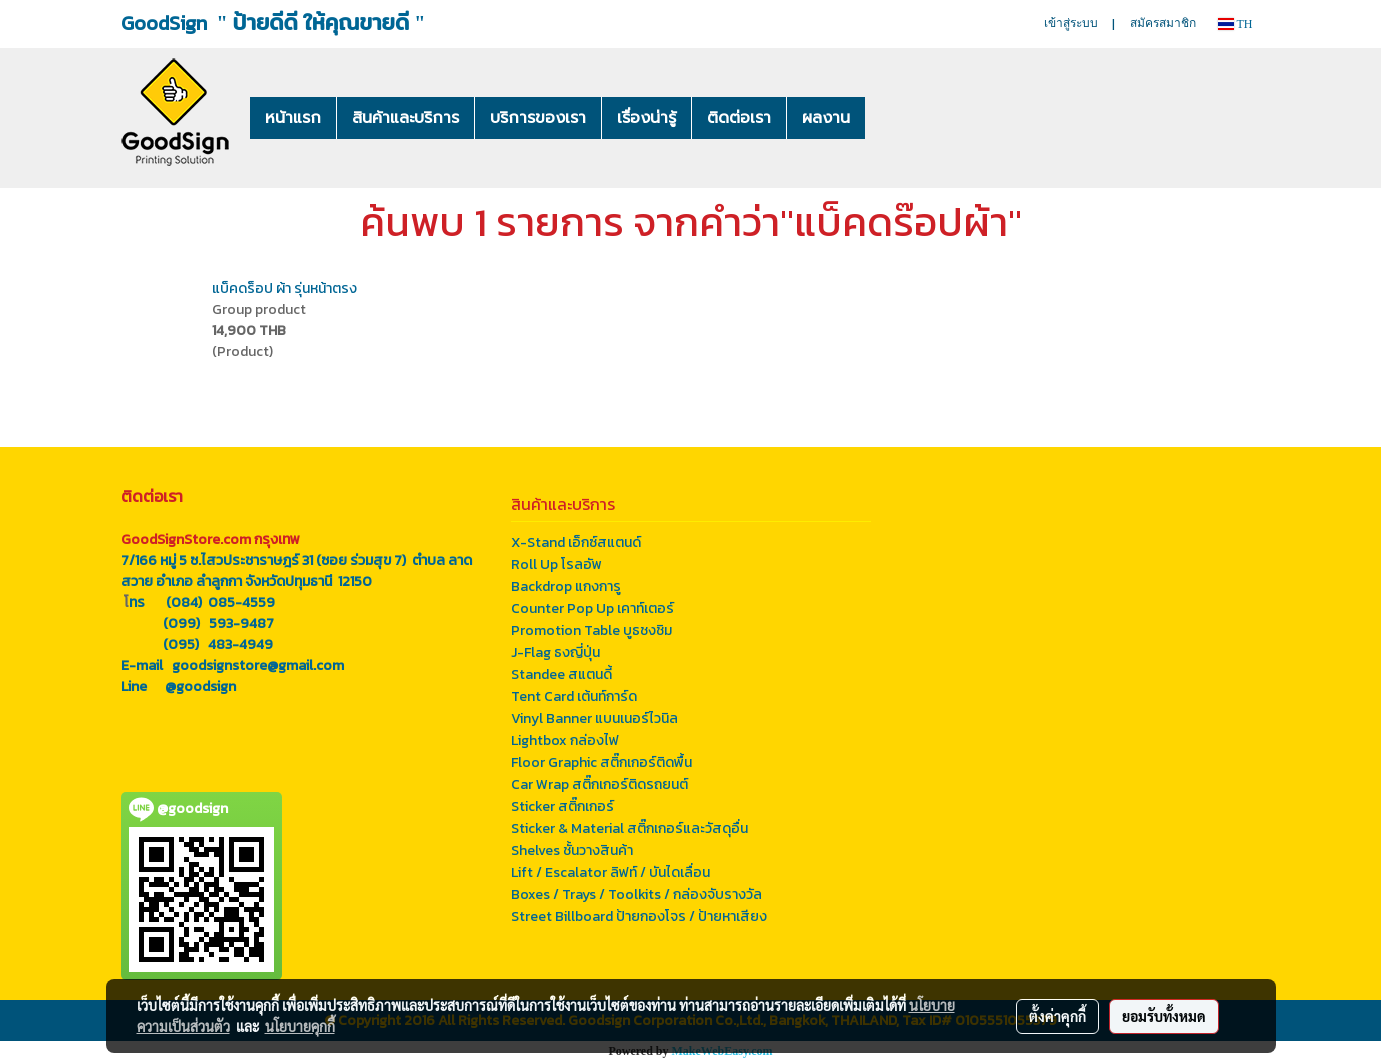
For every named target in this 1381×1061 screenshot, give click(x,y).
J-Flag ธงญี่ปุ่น (555, 652)
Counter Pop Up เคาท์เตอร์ (592, 608)
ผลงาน (826, 118)
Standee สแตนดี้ (561, 674)
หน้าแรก (293, 118)
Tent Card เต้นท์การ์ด (574, 696)
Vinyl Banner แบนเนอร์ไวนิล (594, 718)
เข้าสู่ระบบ (1071, 23)
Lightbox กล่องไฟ (565, 740)
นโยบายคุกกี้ (300, 1026)
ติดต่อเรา (739, 118)
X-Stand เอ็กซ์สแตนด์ (576, 542)
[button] (895, 118)
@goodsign (200, 686)
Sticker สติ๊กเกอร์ (562, 806)
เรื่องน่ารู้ (646, 118)
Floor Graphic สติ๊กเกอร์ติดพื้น (601, 762)
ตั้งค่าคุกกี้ (1057, 1016)
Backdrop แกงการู (566, 586)
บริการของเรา (538, 118)
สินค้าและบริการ (405, 118)
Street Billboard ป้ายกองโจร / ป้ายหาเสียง (639, 916)
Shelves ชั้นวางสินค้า (572, 850)
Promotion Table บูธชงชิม (591, 630)
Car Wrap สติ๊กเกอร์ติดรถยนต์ (599, 784)
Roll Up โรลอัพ (556, 564)
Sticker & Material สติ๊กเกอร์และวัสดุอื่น (629, 828)
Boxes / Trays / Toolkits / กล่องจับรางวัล (636, 894)
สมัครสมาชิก (1163, 23)
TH (1235, 24)
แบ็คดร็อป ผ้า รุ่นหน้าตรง (284, 288)
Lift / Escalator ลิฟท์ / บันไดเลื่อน (610, 872)
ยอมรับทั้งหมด (1164, 1016)
